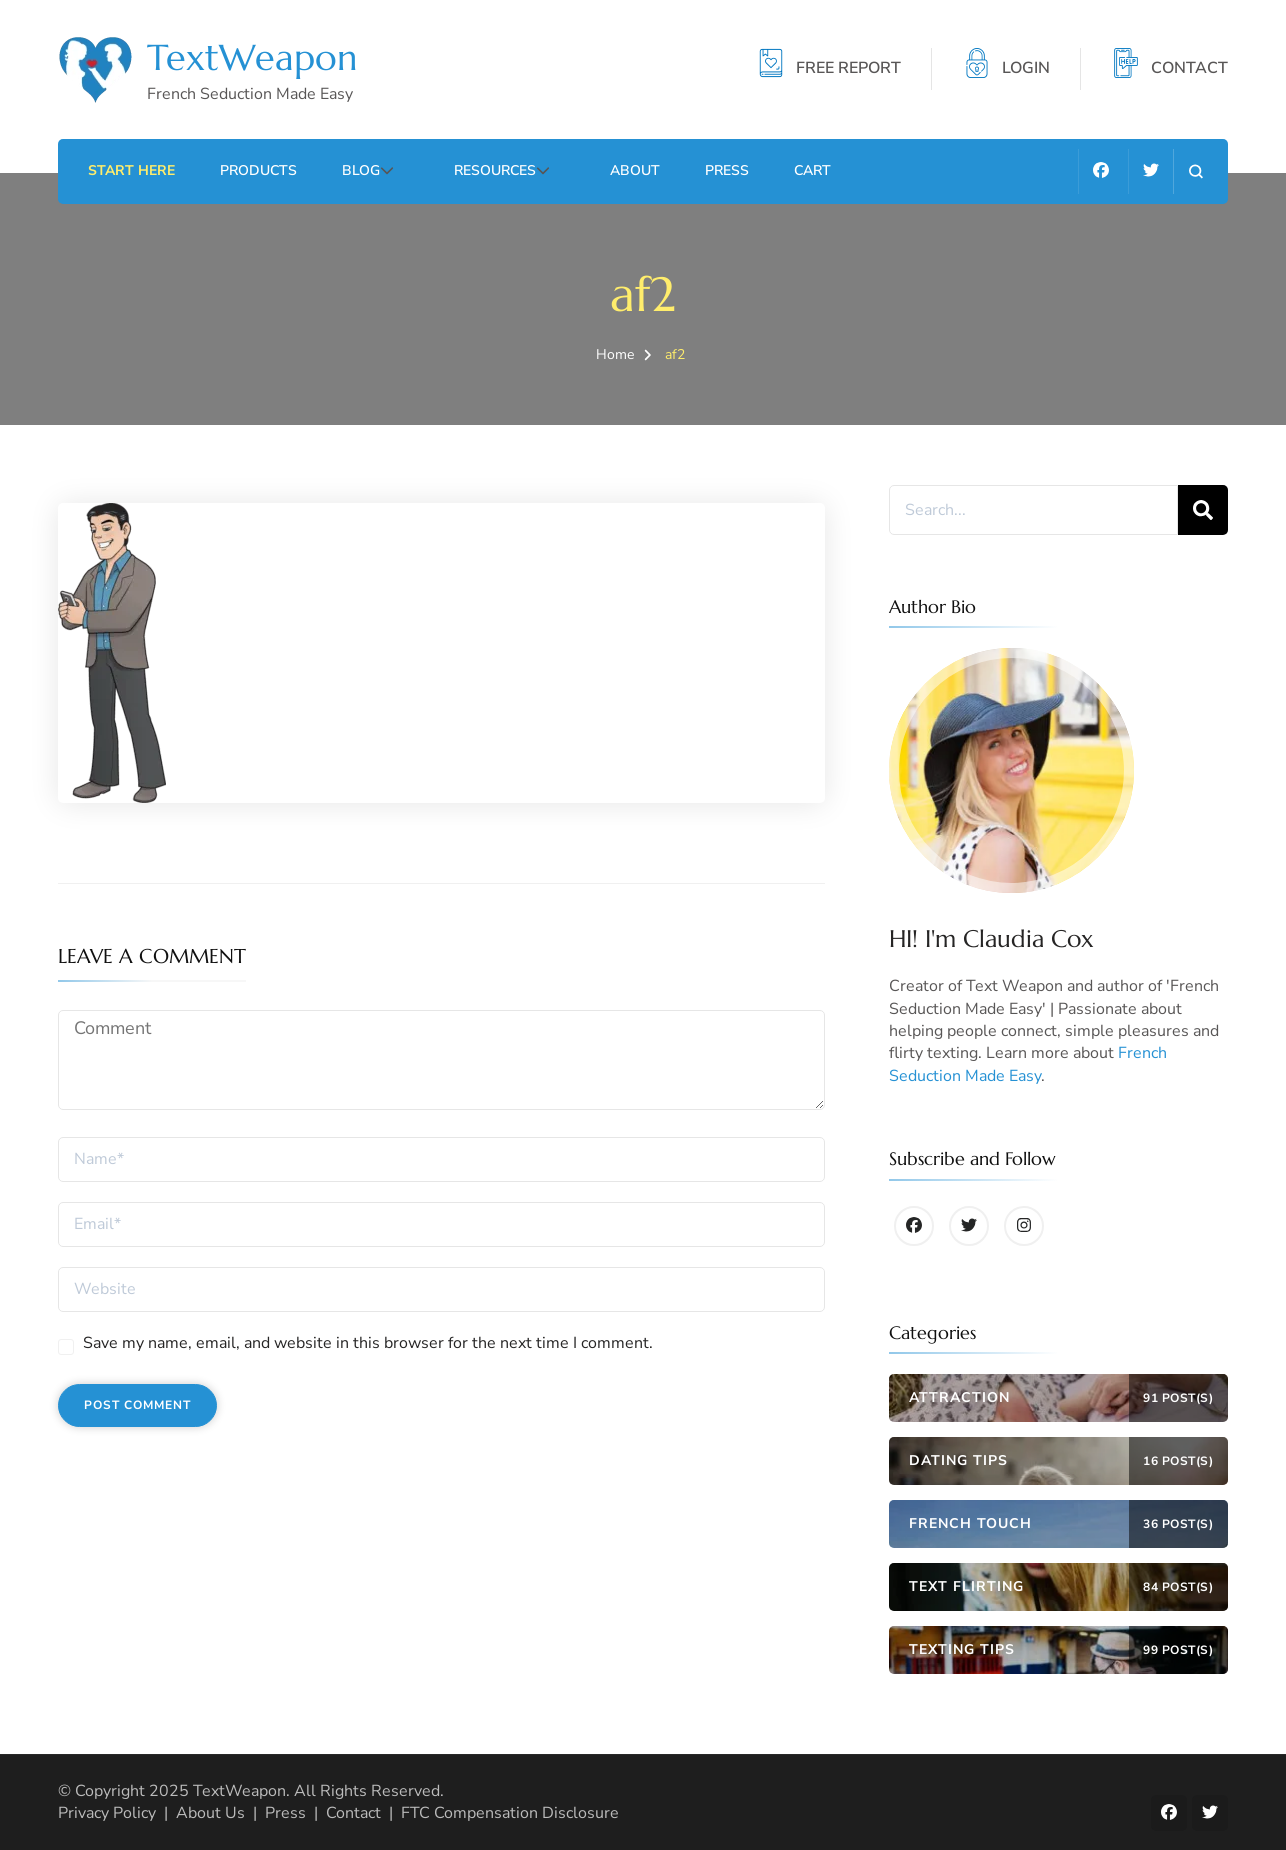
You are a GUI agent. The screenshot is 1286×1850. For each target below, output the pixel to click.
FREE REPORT (848, 69)
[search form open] (1195, 171)
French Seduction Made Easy (1028, 1064)
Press (699, 170)
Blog (361, 170)
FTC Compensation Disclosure (510, 1813)
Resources (481, 170)
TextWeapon (252, 57)
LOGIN (1026, 69)
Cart (784, 170)
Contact (353, 1813)
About (607, 170)
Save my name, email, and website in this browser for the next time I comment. (368, 1343)
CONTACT (1189, 69)
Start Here (131, 170)
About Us (210, 1813)
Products (258, 170)
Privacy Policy (107, 1813)
